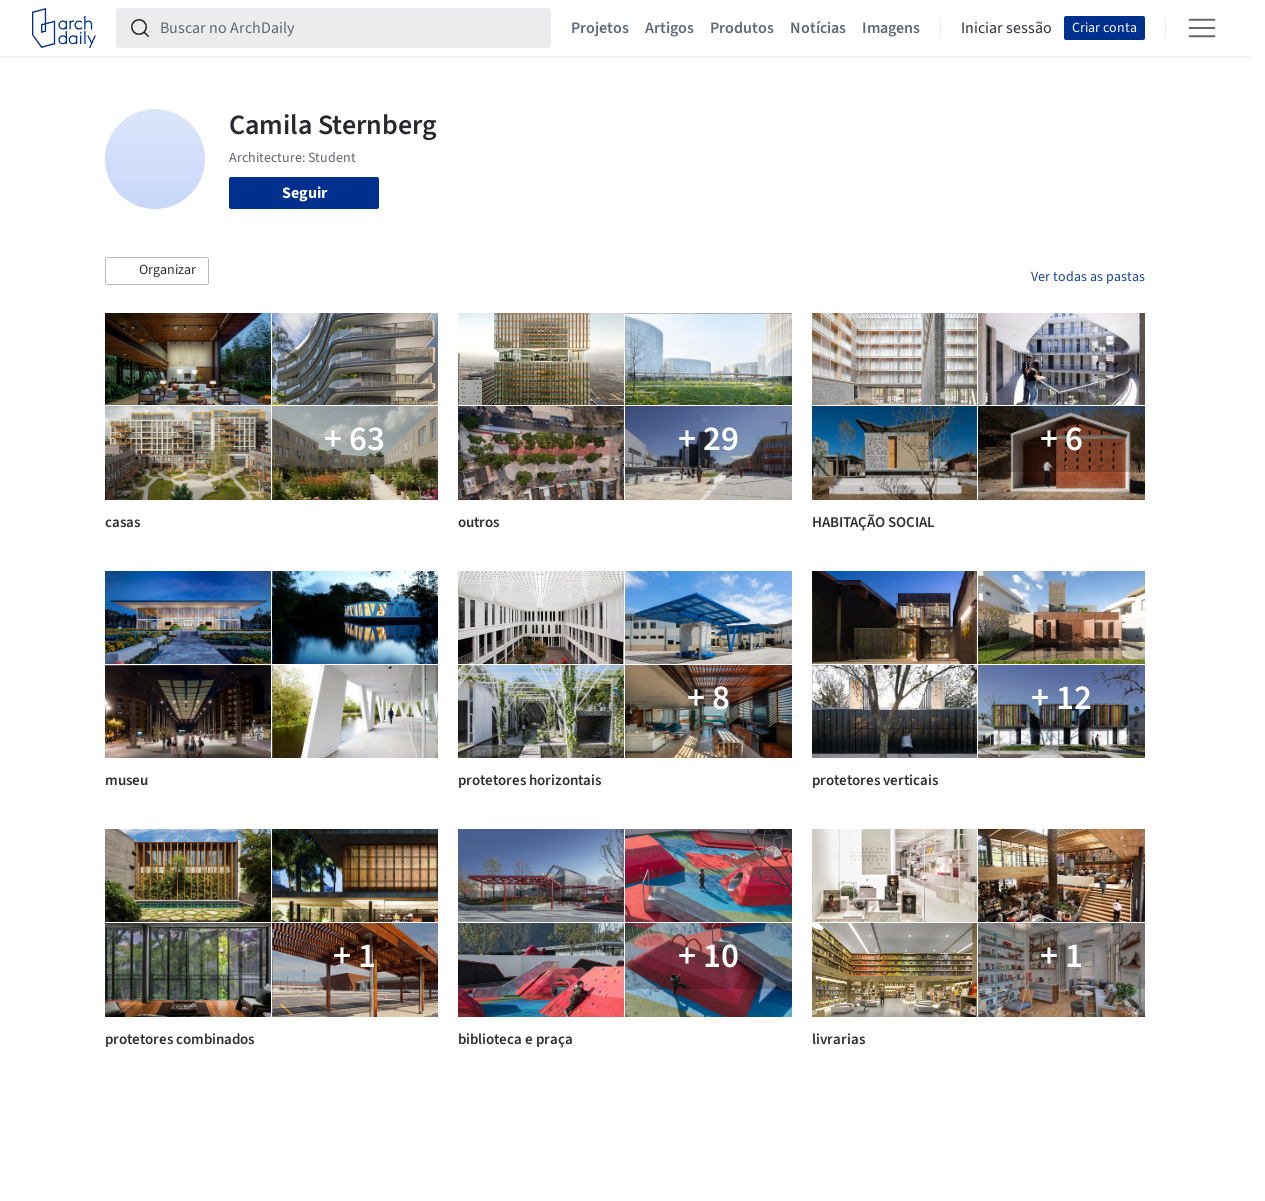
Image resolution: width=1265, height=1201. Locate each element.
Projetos (600, 28)
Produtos (742, 28)
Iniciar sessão (1006, 28)
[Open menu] (1202, 28)
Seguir (304, 193)
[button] (157, 271)
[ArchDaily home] (64, 28)
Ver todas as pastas (1088, 277)
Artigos (669, 28)
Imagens (891, 28)
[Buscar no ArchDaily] (349, 28)
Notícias (818, 28)
